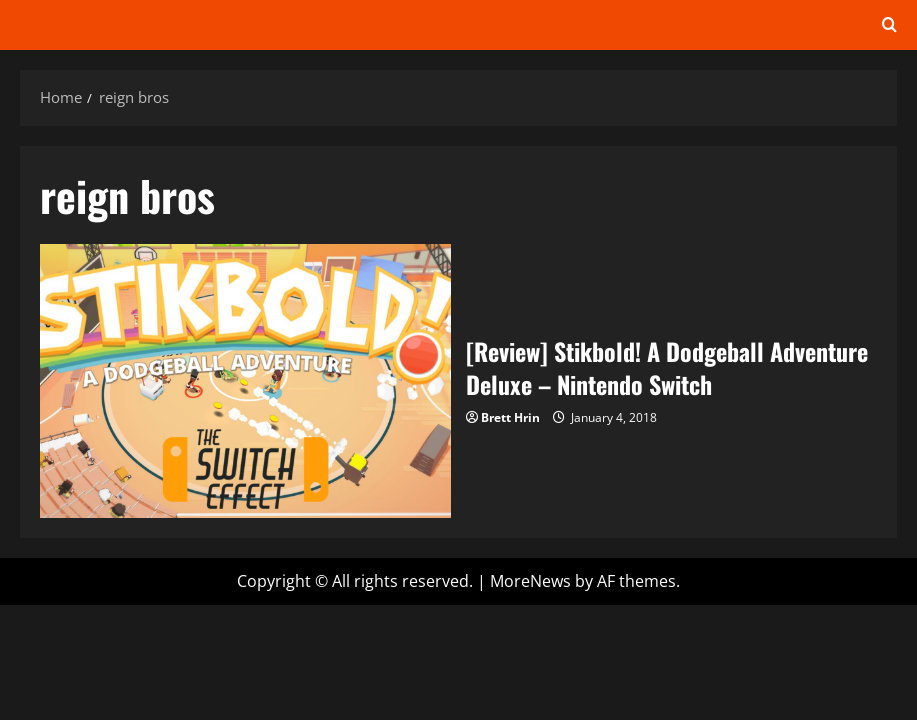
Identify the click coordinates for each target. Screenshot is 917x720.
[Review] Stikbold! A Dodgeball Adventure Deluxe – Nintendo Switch (245, 381)
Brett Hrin (510, 417)
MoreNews (530, 581)
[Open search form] (889, 25)
